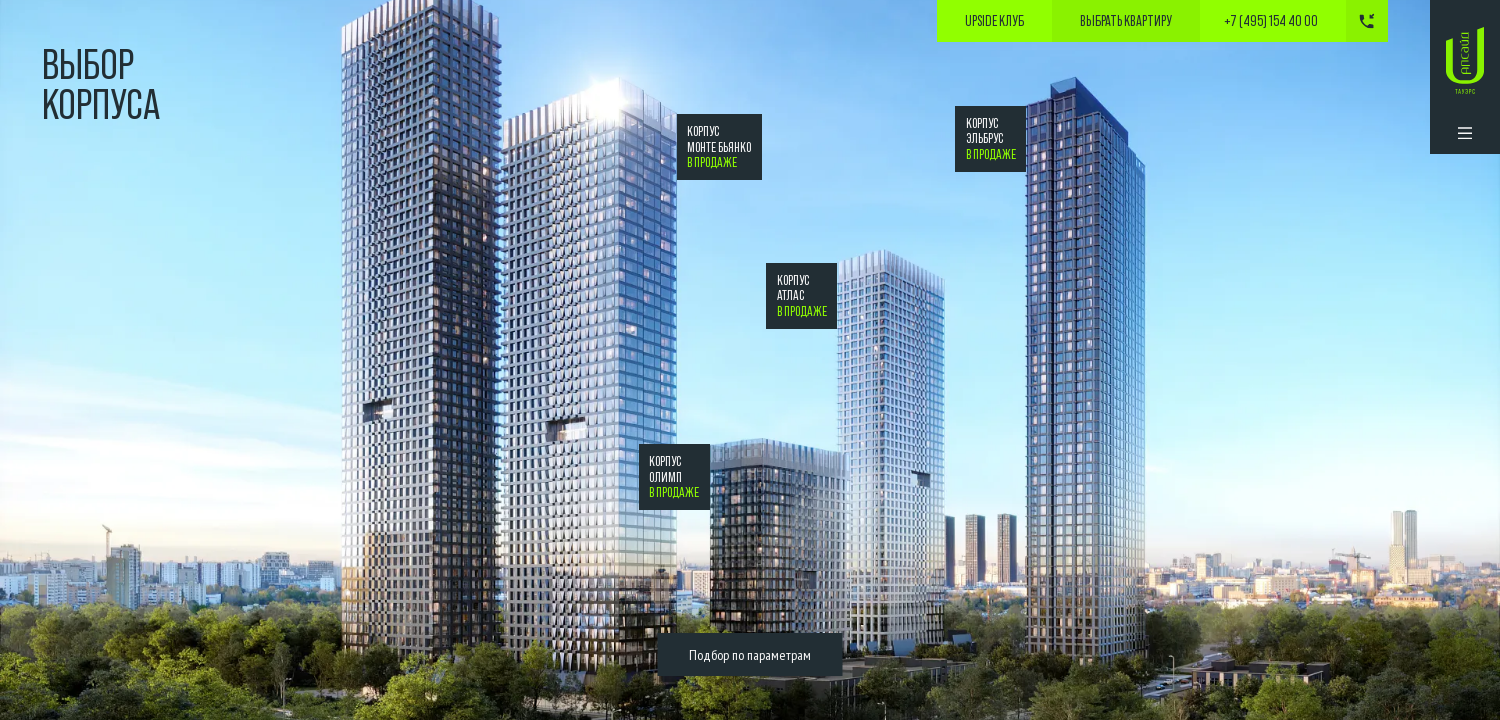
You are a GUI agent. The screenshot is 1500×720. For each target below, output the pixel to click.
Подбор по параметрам (750, 654)
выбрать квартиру (1126, 21)
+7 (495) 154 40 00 (1271, 21)
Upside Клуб (994, 21)
